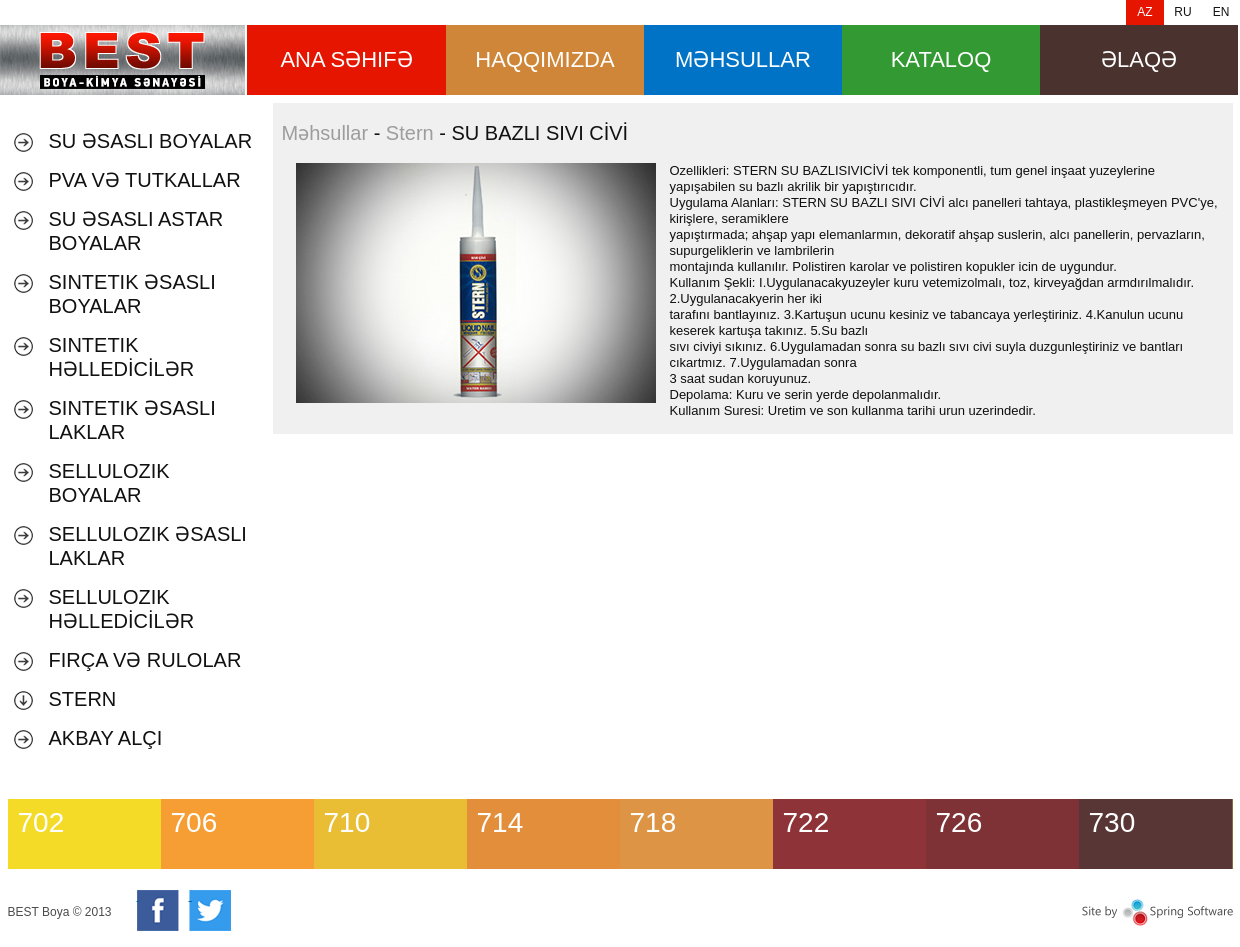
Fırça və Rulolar (145, 660)
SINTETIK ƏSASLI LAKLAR (132, 420)
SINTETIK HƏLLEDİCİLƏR (122, 357)
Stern (83, 699)
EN (1221, 12)
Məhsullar (325, 133)
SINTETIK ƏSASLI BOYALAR (132, 294)
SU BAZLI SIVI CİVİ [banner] (122, 60)
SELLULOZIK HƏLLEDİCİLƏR (122, 609)
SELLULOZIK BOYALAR (109, 483)
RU (1182, 12)
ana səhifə (346, 59)
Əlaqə (1139, 59)
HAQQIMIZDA (544, 59)
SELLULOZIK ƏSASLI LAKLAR (148, 546)
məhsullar (743, 59)
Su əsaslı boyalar (151, 141)
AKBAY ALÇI (106, 738)
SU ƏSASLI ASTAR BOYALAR (136, 231)
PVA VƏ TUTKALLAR (145, 180)
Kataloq (941, 59)
